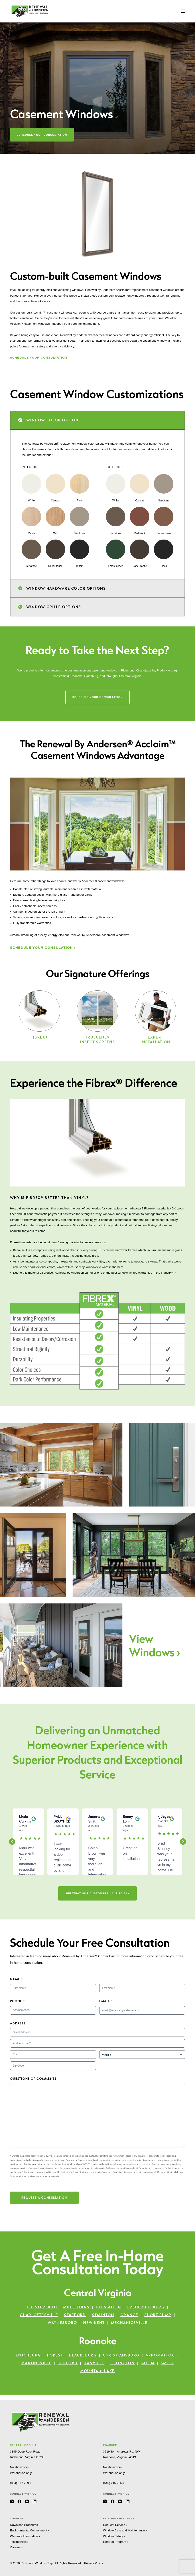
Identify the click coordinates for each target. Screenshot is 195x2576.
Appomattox (160, 2360)
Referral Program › (115, 2541)
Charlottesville (39, 2320)
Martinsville (36, 2368)
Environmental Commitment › (29, 2530)
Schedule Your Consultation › (40, 359)
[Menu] (183, 11)
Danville (94, 2368)
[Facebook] (19, 2501)
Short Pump (158, 2320)
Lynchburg (28, 2360)
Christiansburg (121, 2360)
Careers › (16, 2547)
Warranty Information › (25, 2536)
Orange (129, 2320)
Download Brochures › (25, 2525)
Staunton (103, 2320)
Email (105, 2007)
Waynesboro (62, 2328)
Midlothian (76, 2312)
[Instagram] (12, 2501)
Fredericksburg (146, 2312)
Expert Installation (155, 1043)
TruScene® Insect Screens (97, 1043)
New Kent (94, 2328)
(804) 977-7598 (20, 2483)
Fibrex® (40, 1041)
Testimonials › (19, 2541)
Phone (17, 2007)
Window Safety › (114, 2536)
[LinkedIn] (35, 2501)
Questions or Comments (33, 2084)
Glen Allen (108, 2312)
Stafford (75, 2320)
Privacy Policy (93, 2563)
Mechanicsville (129, 2328)
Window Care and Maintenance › (125, 2530)
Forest (55, 2360)
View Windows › (154, 1650)
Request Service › (115, 2525)
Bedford (67, 2368)
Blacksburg (83, 2360)
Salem (147, 2368)
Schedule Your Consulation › (42, 951)
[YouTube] (27, 2501)
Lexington (122, 2368)
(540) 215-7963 (113, 2483)
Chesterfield (42, 2312)
